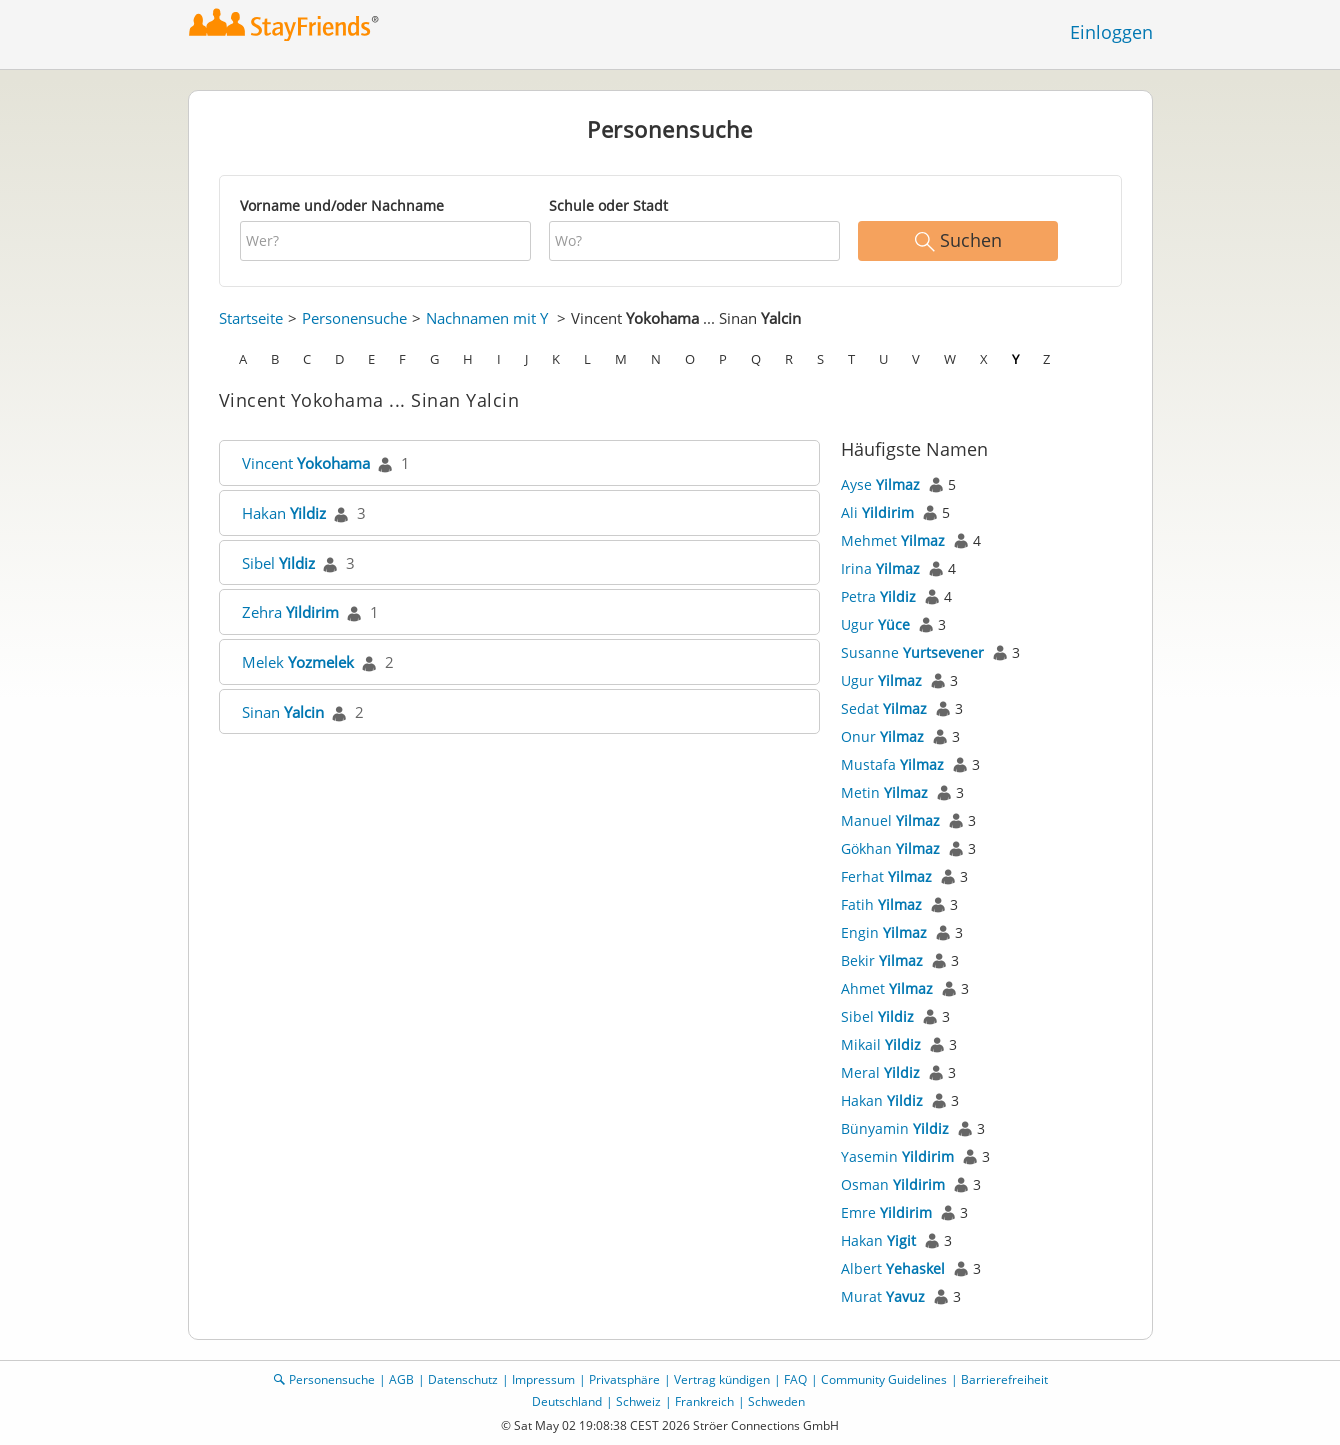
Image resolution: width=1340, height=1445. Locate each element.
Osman (893, 1184)
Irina (880, 568)
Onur (882, 736)
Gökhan (890, 848)
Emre (886, 1212)
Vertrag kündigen (722, 1379)
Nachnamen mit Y (487, 318)
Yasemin (897, 1156)
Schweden (776, 1401)
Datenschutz (463, 1379)
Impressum (543, 1379)
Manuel (890, 820)
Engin (884, 932)
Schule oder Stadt (608, 205)
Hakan (284, 513)
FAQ (795, 1379)
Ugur (875, 624)
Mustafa (892, 764)
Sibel (278, 563)
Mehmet (893, 540)
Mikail (881, 1044)
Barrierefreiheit (1004, 1379)
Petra (878, 596)
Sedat (884, 708)
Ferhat (886, 876)
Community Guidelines (884, 1379)
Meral (880, 1072)
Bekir (882, 960)
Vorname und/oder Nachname (342, 205)
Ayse (880, 484)
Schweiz (638, 1401)
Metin (884, 792)
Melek (298, 662)
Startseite (251, 318)
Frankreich (704, 1401)
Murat (883, 1296)
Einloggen (1111, 32)
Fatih (881, 904)
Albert (893, 1268)
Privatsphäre (624, 1379)
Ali (877, 512)
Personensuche (354, 318)
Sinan (283, 712)
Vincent (306, 463)
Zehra (290, 612)
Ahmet (887, 988)
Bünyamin (895, 1128)
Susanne (912, 652)
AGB (401, 1379)
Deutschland (567, 1401)
